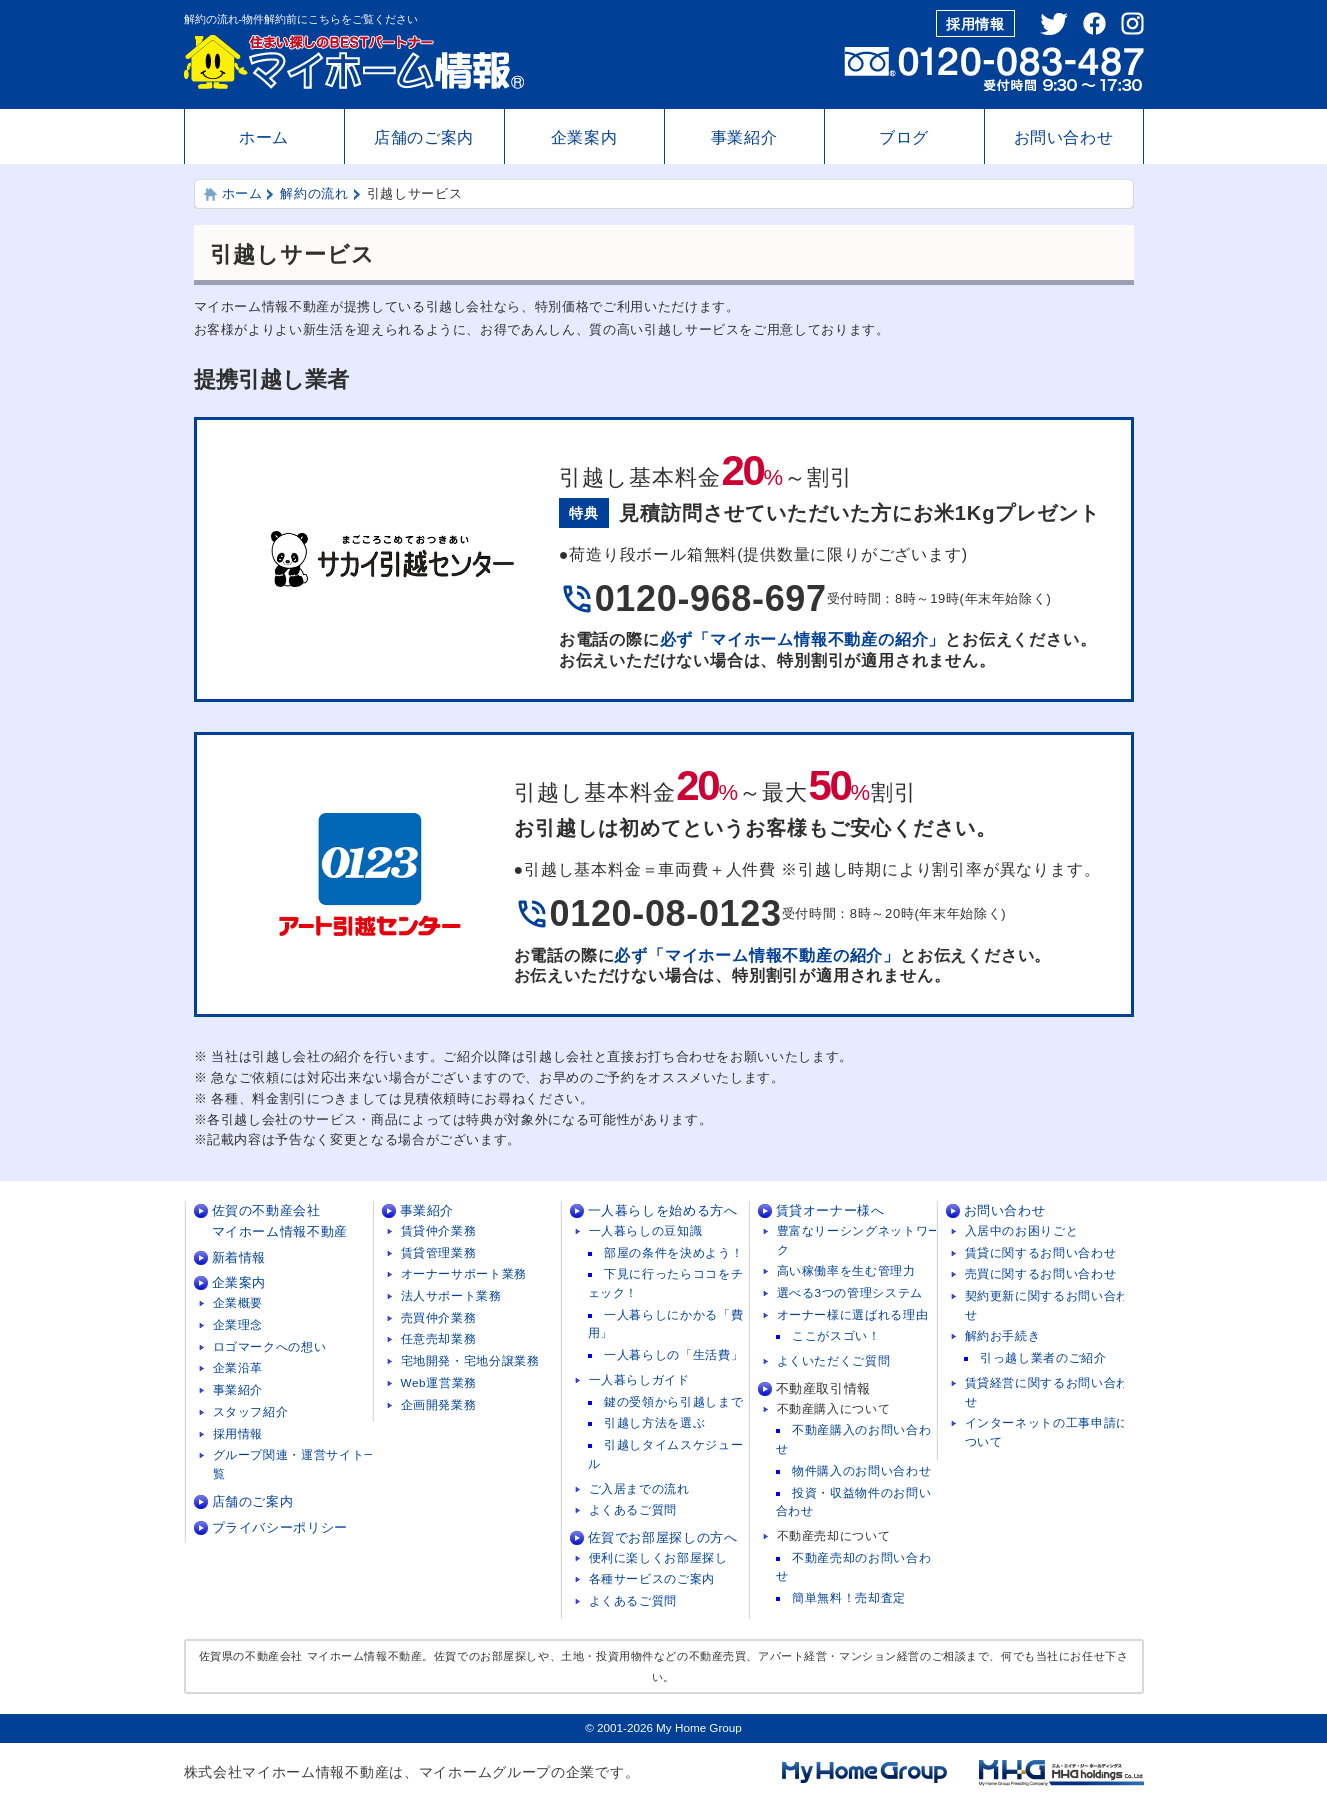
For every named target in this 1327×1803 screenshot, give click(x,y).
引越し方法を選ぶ (654, 1422)
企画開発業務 (439, 1404)
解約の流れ (314, 193)
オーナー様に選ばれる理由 (853, 1314)
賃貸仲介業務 (439, 1230)
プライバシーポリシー (280, 1527)
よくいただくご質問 (834, 1360)
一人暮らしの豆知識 (646, 1230)
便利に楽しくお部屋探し (658, 1557)
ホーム (264, 137)
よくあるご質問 (633, 1509)
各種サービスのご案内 (652, 1578)
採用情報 (975, 24)
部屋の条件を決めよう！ (673, 1252)
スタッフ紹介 (251, 1411)
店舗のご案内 (424, 137)
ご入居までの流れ (639, 1488)
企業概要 (238, 1302)
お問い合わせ (1064, 137)
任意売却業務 (439, 1338)
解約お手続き (1003, 1335)
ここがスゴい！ (836, 1335)
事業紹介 (744, 137)
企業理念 (238, 1324)
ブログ (904, 137)
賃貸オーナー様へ (830, 1210)
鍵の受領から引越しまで (673, 1401)
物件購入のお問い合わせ (861, 1470)
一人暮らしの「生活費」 (673, 1354)
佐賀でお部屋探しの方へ (663, 1537)
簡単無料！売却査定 (849, 1597)
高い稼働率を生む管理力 (846, 1270)
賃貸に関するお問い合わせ (1041, 1252)
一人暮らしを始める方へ (663, 1210)
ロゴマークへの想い (270, 1346)
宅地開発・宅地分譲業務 (470, 1360)
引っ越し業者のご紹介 (1043, 1357)
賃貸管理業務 (439, 1252)
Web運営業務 (439, 1382)
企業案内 (584, 137)
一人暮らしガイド (639, 1379)
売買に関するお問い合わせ (1041, 1273)
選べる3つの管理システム (850, 1292)
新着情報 (239, 1257)
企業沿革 (238, 1367)
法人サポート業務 (451, 1295)
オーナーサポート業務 (464, 1273)
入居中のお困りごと (1022, 1230)
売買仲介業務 (439, 1317)
